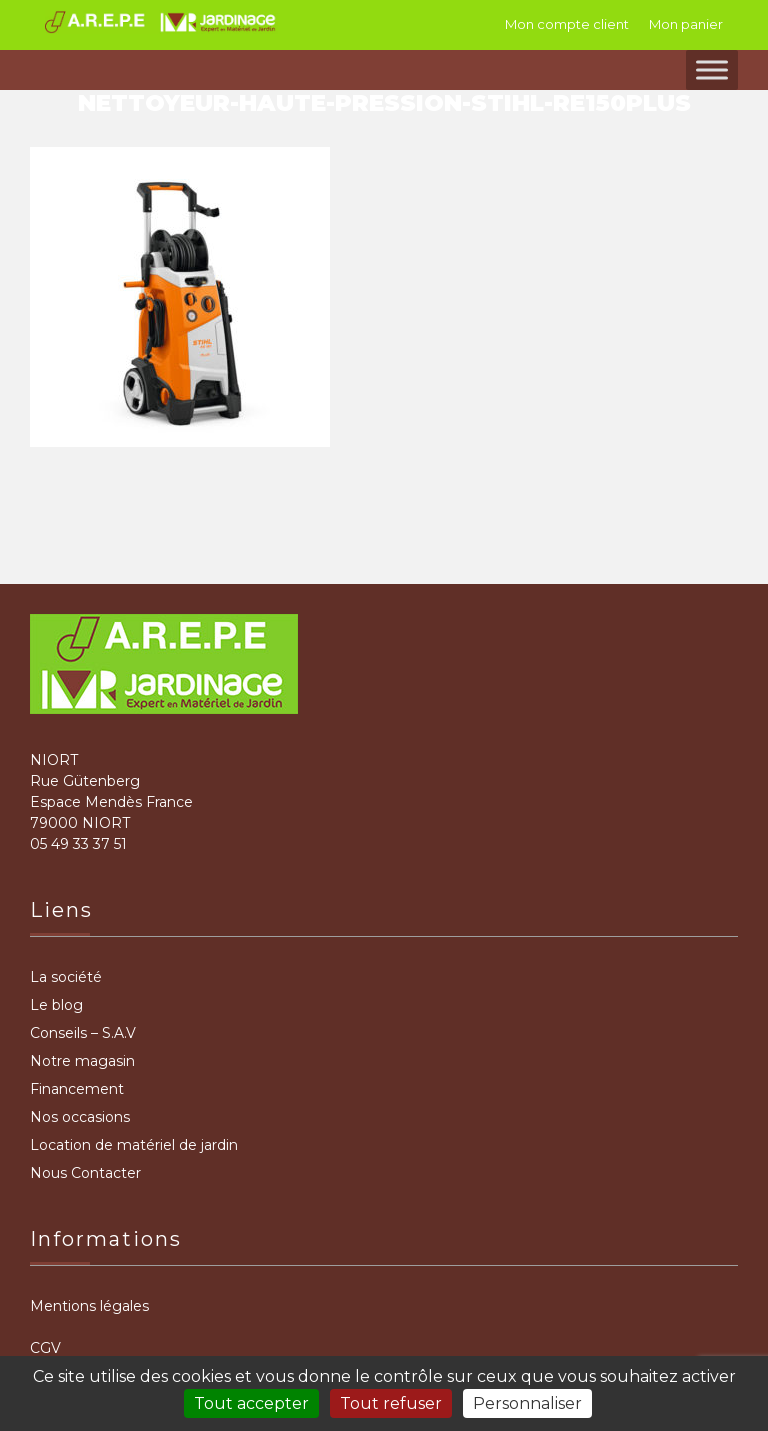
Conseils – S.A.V (83, 1033)
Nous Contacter (85, 1173)
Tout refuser (391, 1403)
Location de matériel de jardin (134, 1145)
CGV (45, 1348)
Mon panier (686, 24)
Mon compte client (567, 24)
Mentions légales (89, 1306)
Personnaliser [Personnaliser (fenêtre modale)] (527, 1403)
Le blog (56, 1005)
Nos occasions (80, 1117)
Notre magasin (82, 1061)
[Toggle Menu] (712, 69)
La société (66, 977)
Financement (77, 1089)
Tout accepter (251, 1403)
